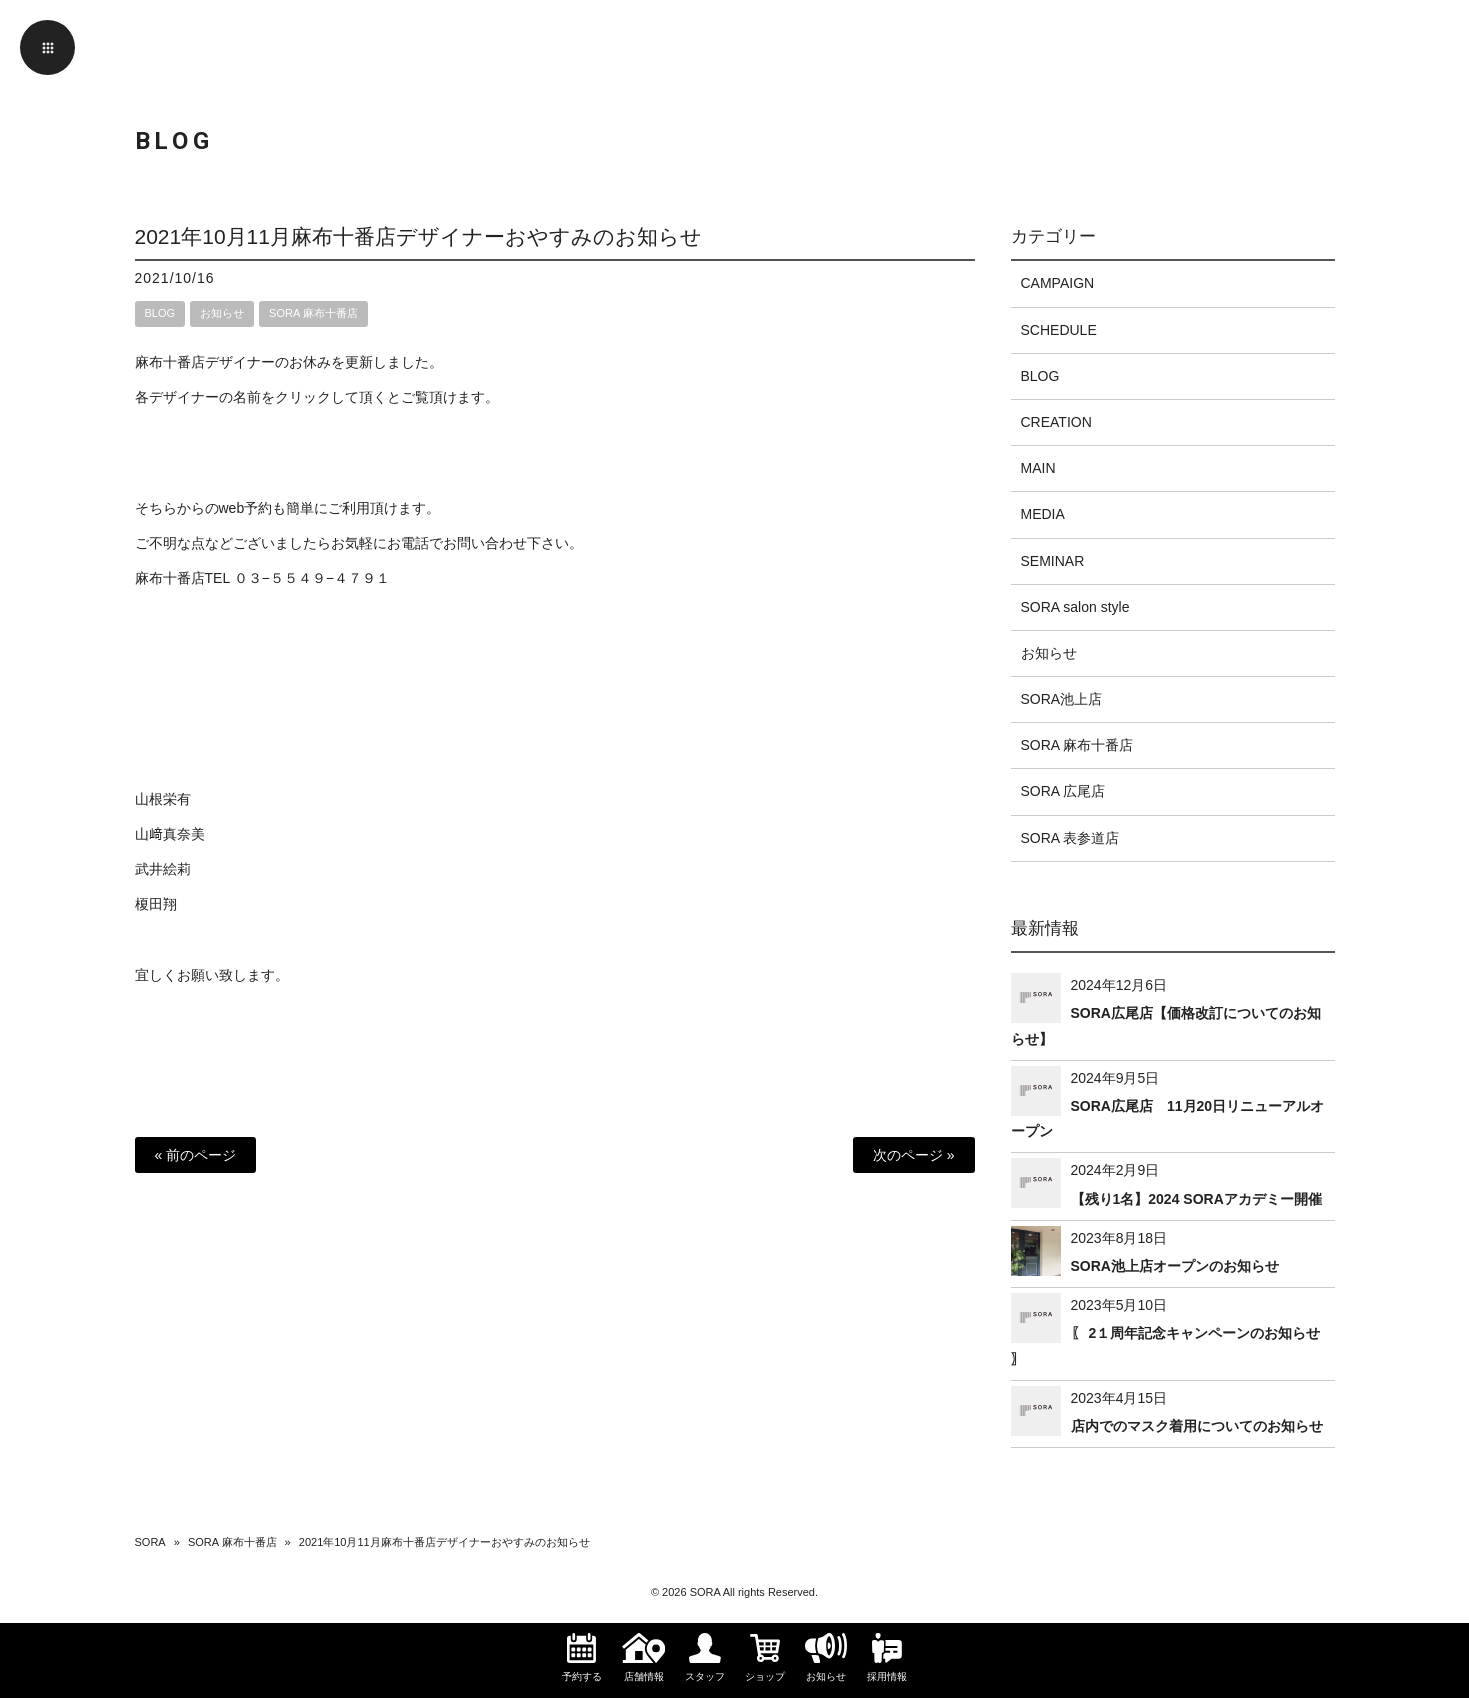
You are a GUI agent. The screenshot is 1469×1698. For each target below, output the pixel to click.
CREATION (1056, 422)
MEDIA (1043, 514)
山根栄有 (163, 799)
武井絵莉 (163, 869)
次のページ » (914, 1155)
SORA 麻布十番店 (313, 313)
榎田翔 (156, 904)
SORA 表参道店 (1070, 838)
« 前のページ (196, 1155)
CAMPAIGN (1058, 283)
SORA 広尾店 (1063, 791)
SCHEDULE (1059, 330)
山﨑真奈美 (170, 834)
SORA (150, 1542)
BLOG (160, 313)
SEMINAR (1053, 561)
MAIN (1038, 468)
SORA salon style (1075, 607)
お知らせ (222, 313)
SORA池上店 (1062, 699)
